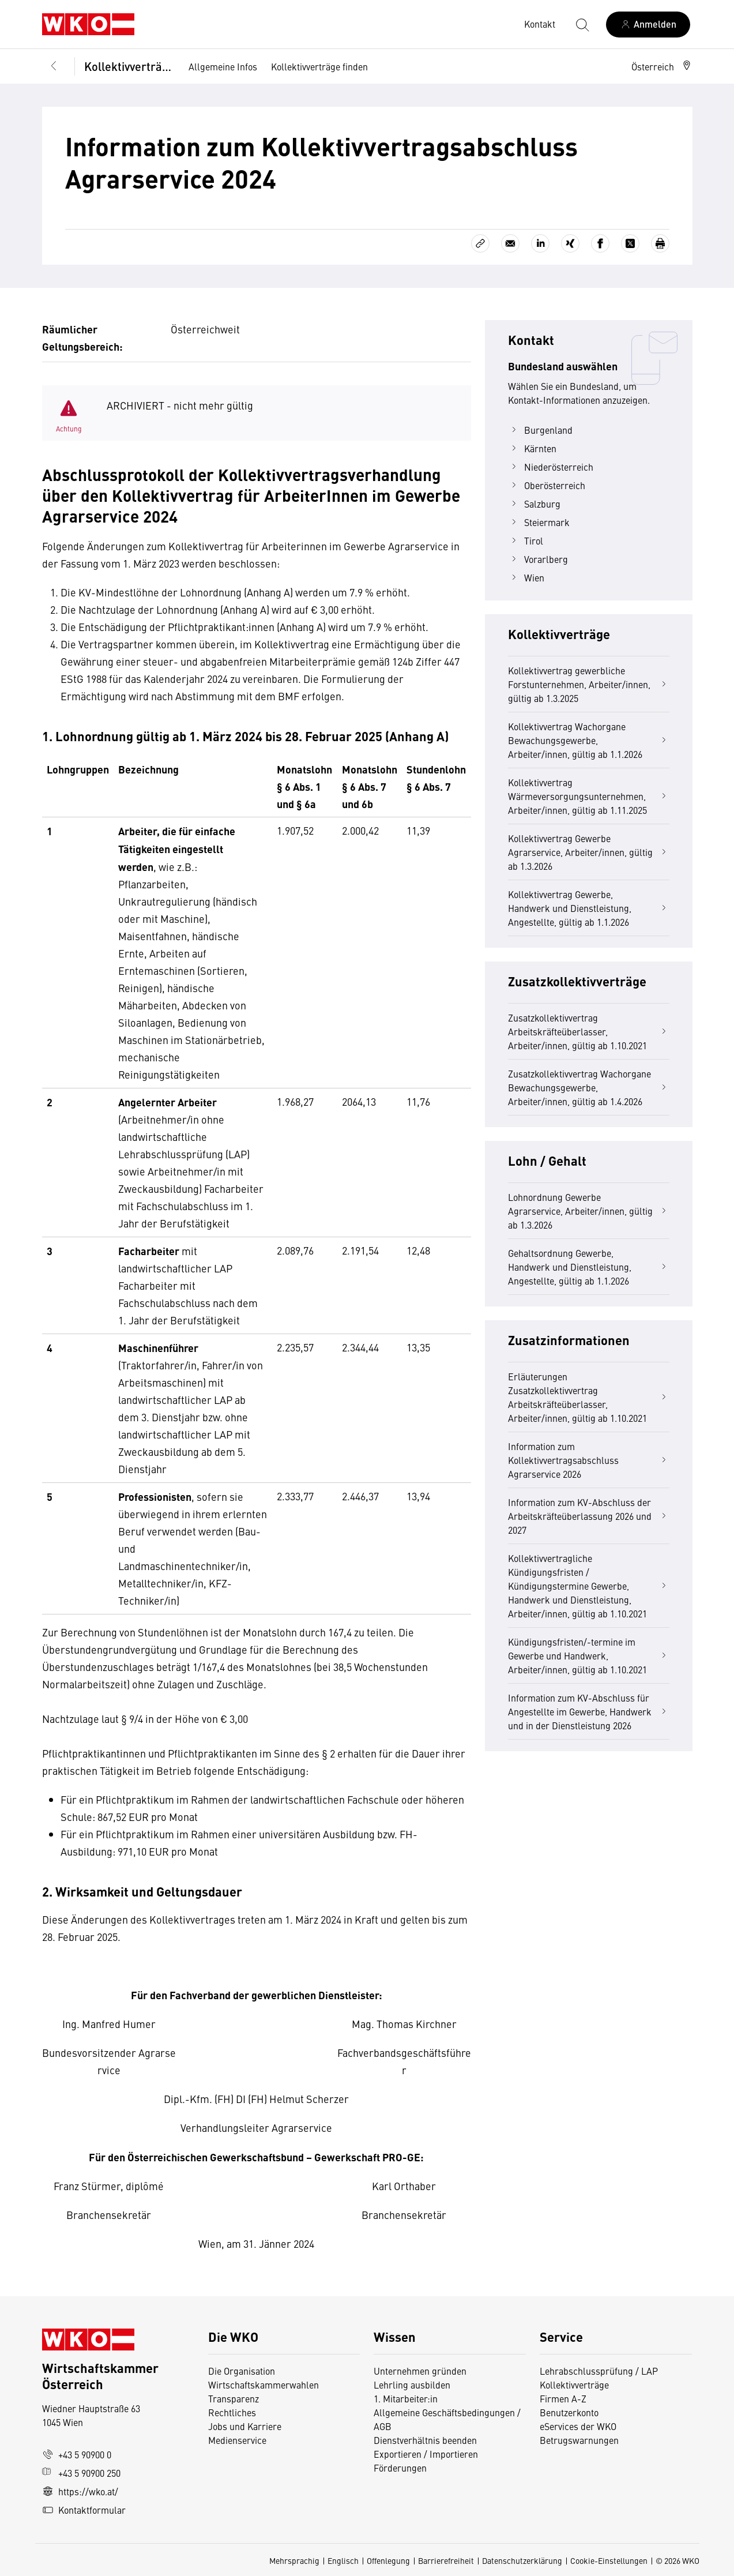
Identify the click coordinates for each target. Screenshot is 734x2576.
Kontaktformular (84, 2509)
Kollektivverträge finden (319, 66)
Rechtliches (232, 2412)
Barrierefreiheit (446, 2560)
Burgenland (540, 429)
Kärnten (532, 448)
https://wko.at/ (80, 2491)
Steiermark (539, 522)
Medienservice (237, 2440)
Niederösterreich (550, 466)
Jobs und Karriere (244, 2426)
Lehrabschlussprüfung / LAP (599, 2370)
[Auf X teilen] (630, 243)
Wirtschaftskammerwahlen (263, 2384)
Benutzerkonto (569, 2412)
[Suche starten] (581, 24)
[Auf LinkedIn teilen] (540, 243)
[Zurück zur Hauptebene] (53, 66)
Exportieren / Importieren (426, 2453)
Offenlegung (388, 2560)
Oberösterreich (546, 485)
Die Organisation (241, 2370)
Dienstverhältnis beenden (425, 2440)
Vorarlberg (538, 559)
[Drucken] (660, 243)
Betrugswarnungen (580, 2440)
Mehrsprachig (294, 2560)
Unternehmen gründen (420, 2370)
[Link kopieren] (480, 243)
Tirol (525, 540)
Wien (526, 577)
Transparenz (233, 2398)
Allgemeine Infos (223, 66)
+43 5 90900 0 (76, 2454)
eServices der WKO (578, 2426)
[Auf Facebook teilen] (600, 243)
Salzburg (534, 503)
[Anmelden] (648, 24)
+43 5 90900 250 (81, 2472)
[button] (661, 66)
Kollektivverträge (128, 66)
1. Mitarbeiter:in (406, 2398)
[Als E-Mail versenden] (510, 243)
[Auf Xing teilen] (570, 243)
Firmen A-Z (563, 2398)
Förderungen (400, 2467)
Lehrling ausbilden (412, 2384)
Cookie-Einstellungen (609, 2560)
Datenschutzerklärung (522, 2560)
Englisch (343, 2560)
